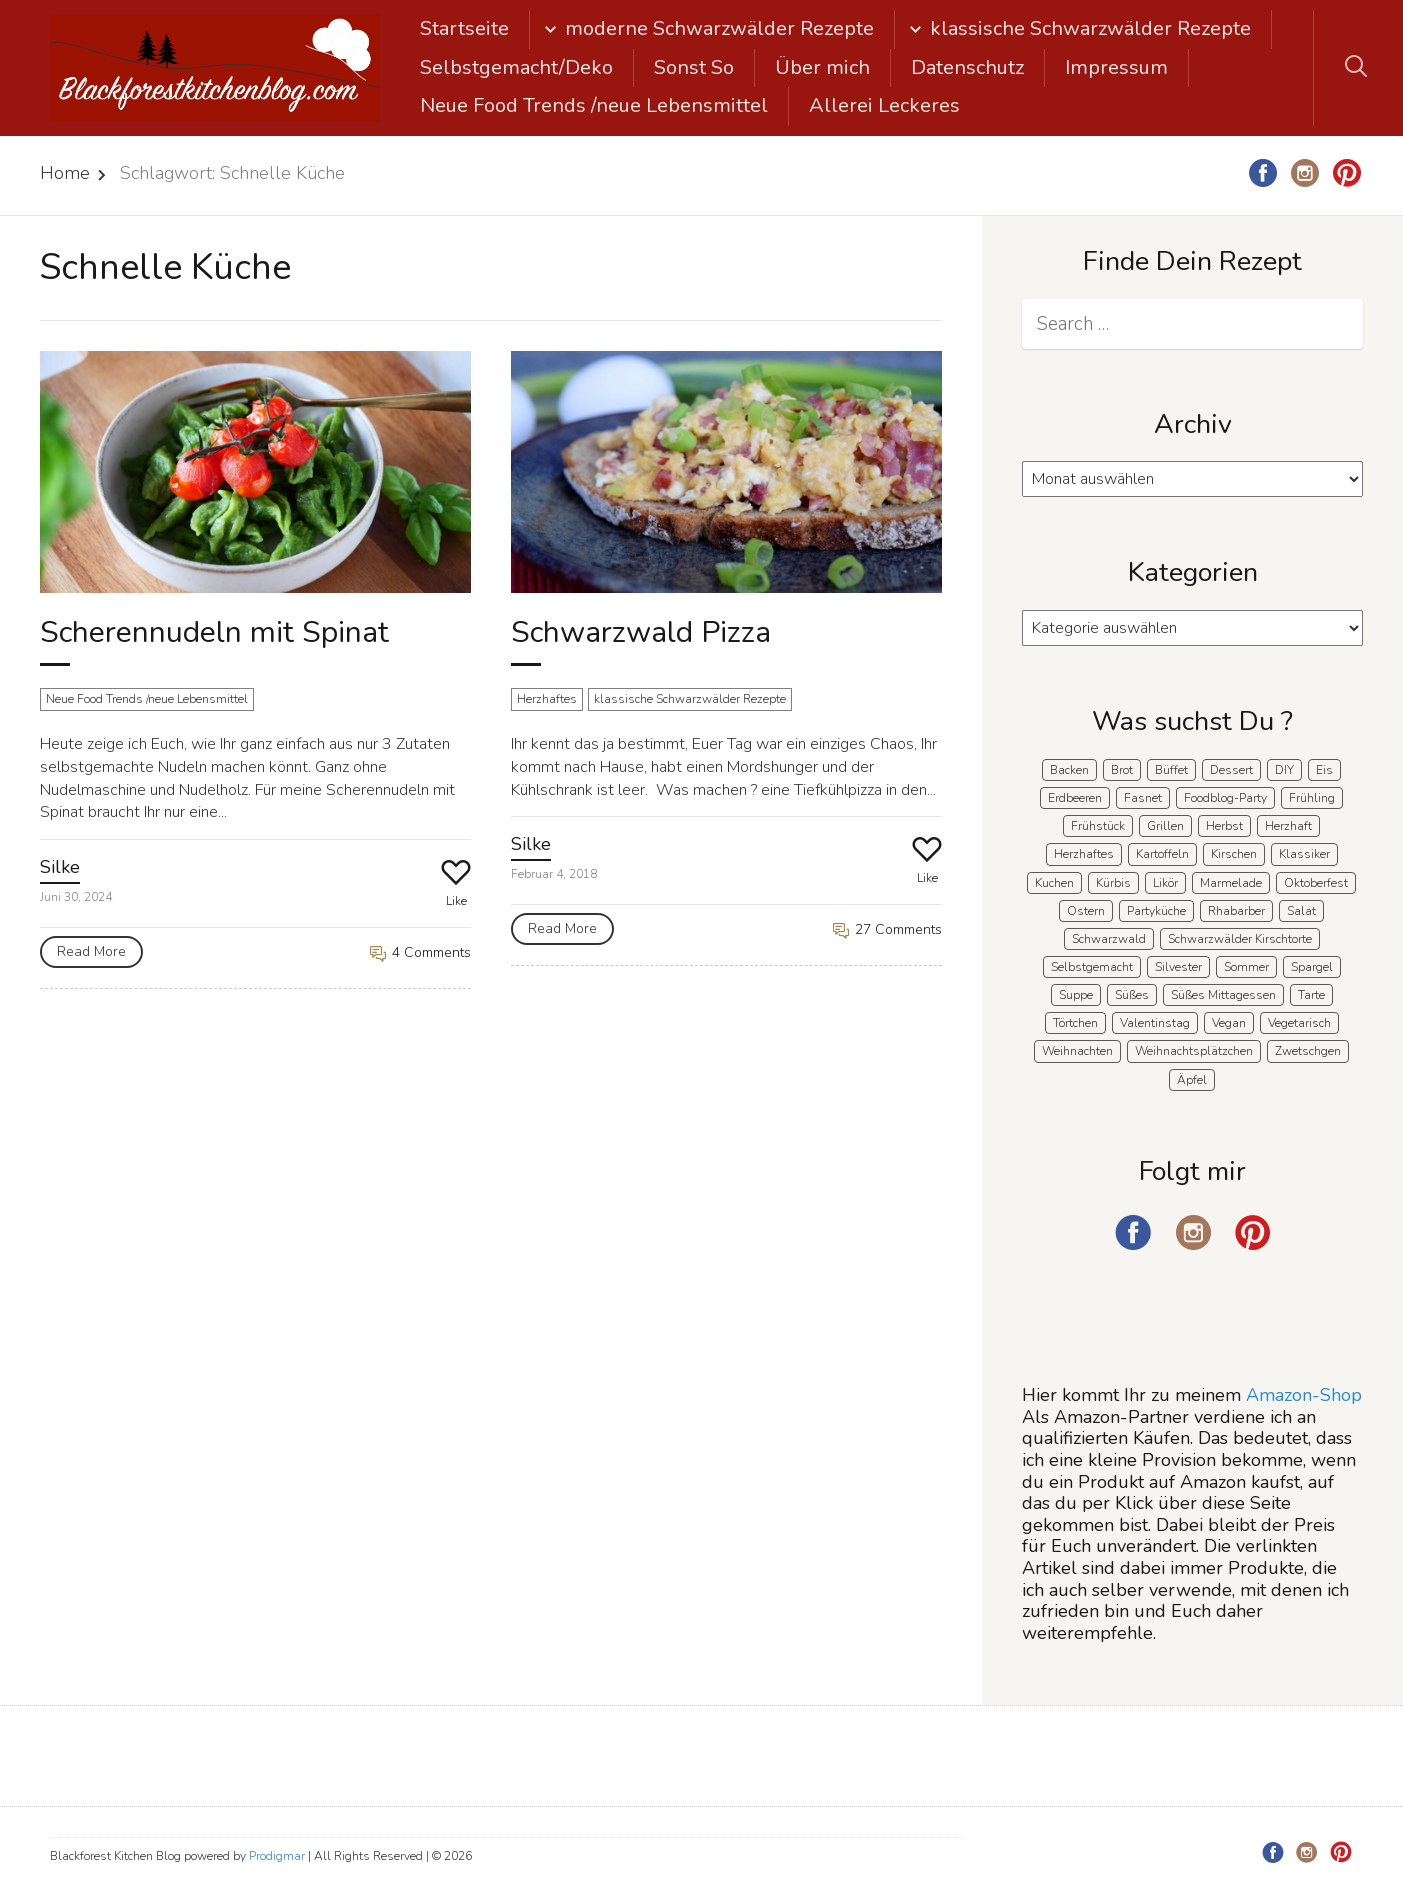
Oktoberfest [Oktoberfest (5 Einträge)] (1316, 883)
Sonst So (694, 67)
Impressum (1116, 67)
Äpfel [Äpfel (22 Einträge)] (1192, 1080)
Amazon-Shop (1304, 1395)
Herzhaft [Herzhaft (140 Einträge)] (1288, 826)
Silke (60, 867)
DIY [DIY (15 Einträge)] (1284, 770)
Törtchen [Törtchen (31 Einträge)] (1075, 1023)
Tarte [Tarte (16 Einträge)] (1311, 995)
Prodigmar (277, 1856)
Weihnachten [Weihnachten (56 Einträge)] (1077, 1051)
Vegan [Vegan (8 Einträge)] (1229, 1023)
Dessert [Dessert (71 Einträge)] (1231, 770)
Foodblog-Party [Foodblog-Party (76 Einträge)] (1225, 798)
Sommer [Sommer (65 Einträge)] (1246, 967)
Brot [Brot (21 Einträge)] (1122, 770)
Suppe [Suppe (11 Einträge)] (1076, 995)
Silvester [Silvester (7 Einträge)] (1178, 967)
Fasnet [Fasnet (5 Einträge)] (1143, 798)
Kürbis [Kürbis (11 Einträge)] (1113, 883)
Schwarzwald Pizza (641, 632)
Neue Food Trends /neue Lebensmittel (594, 105)
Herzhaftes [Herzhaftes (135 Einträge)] (1084, 854)
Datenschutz (967, 67)
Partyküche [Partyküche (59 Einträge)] (1156, 911)
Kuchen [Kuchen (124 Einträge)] (1054, 883)
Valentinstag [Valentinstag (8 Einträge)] (1155, 1023)
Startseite (464, 28)
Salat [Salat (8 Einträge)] (1301, 911)
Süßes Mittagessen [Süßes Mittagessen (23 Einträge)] (1223, 995)
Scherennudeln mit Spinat (214, 632)
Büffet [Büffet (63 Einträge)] (1171, 770)
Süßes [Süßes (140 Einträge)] (1132, 995)
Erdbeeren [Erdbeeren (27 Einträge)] (1075, 798)
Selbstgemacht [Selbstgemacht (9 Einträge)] (1092, 967)
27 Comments (887, 929)
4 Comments (420, 952)
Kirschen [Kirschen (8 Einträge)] (1234, 854)
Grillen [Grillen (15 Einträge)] (1165, 826)
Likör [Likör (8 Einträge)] (1165, 883)
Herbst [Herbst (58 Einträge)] (1224, 826)
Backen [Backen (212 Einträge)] (1069, 770)
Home (65, 173)
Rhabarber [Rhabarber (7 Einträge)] (1236, 911)
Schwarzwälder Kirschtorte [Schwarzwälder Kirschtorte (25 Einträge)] (1240, 939)
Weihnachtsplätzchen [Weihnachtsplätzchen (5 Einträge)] (1194, 1051)
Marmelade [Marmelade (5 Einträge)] (1231, 883)
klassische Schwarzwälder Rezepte (1090, 28)
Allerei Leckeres (884, 105)
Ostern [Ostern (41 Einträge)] (1086, 911)
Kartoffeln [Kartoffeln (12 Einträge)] (1162, 854)
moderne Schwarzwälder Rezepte (719, 28)
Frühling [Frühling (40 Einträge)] (1312, 798)
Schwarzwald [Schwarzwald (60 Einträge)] (1109, 939)
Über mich (822, 67)
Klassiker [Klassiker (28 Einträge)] (1304, 854)
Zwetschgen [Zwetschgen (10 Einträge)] (1308, 1051)
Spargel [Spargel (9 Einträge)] (1312, 967)
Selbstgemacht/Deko (516, 67)
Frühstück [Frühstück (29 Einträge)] (1098, 826)
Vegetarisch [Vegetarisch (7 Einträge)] (1299, 1023)
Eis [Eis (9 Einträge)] (1324, 770)
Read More (91, 951)
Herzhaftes (547, 699)
